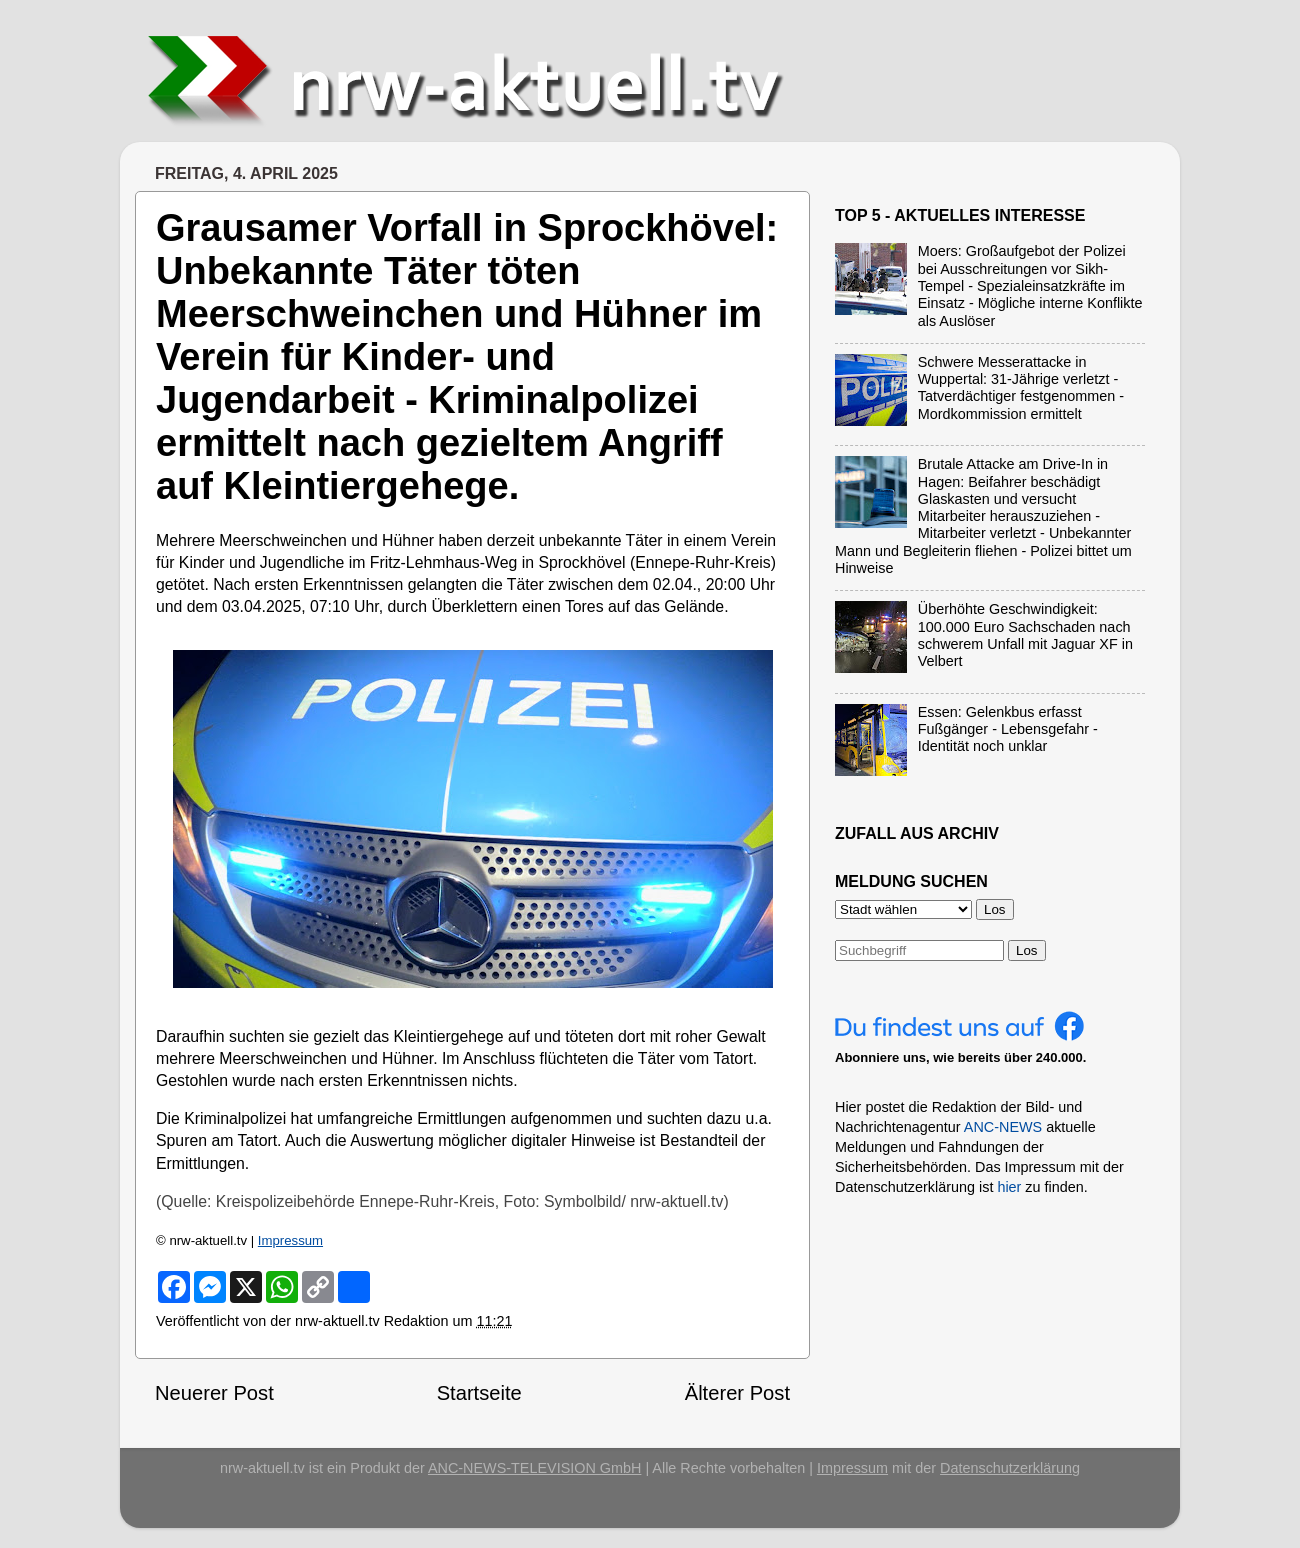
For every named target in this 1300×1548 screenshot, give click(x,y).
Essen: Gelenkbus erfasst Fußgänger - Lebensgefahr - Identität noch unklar (1008, 729)
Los (1027, 950)
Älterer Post (737, 1393)
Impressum (290, 1240)
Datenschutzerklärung (1010, 1468)
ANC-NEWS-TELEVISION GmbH (535, 1468)
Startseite (479, 1393)
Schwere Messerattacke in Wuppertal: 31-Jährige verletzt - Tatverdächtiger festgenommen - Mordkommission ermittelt (1021, 388)
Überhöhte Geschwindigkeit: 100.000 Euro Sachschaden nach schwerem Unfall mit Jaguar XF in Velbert (1025, 635)
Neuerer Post (214, 1393)
